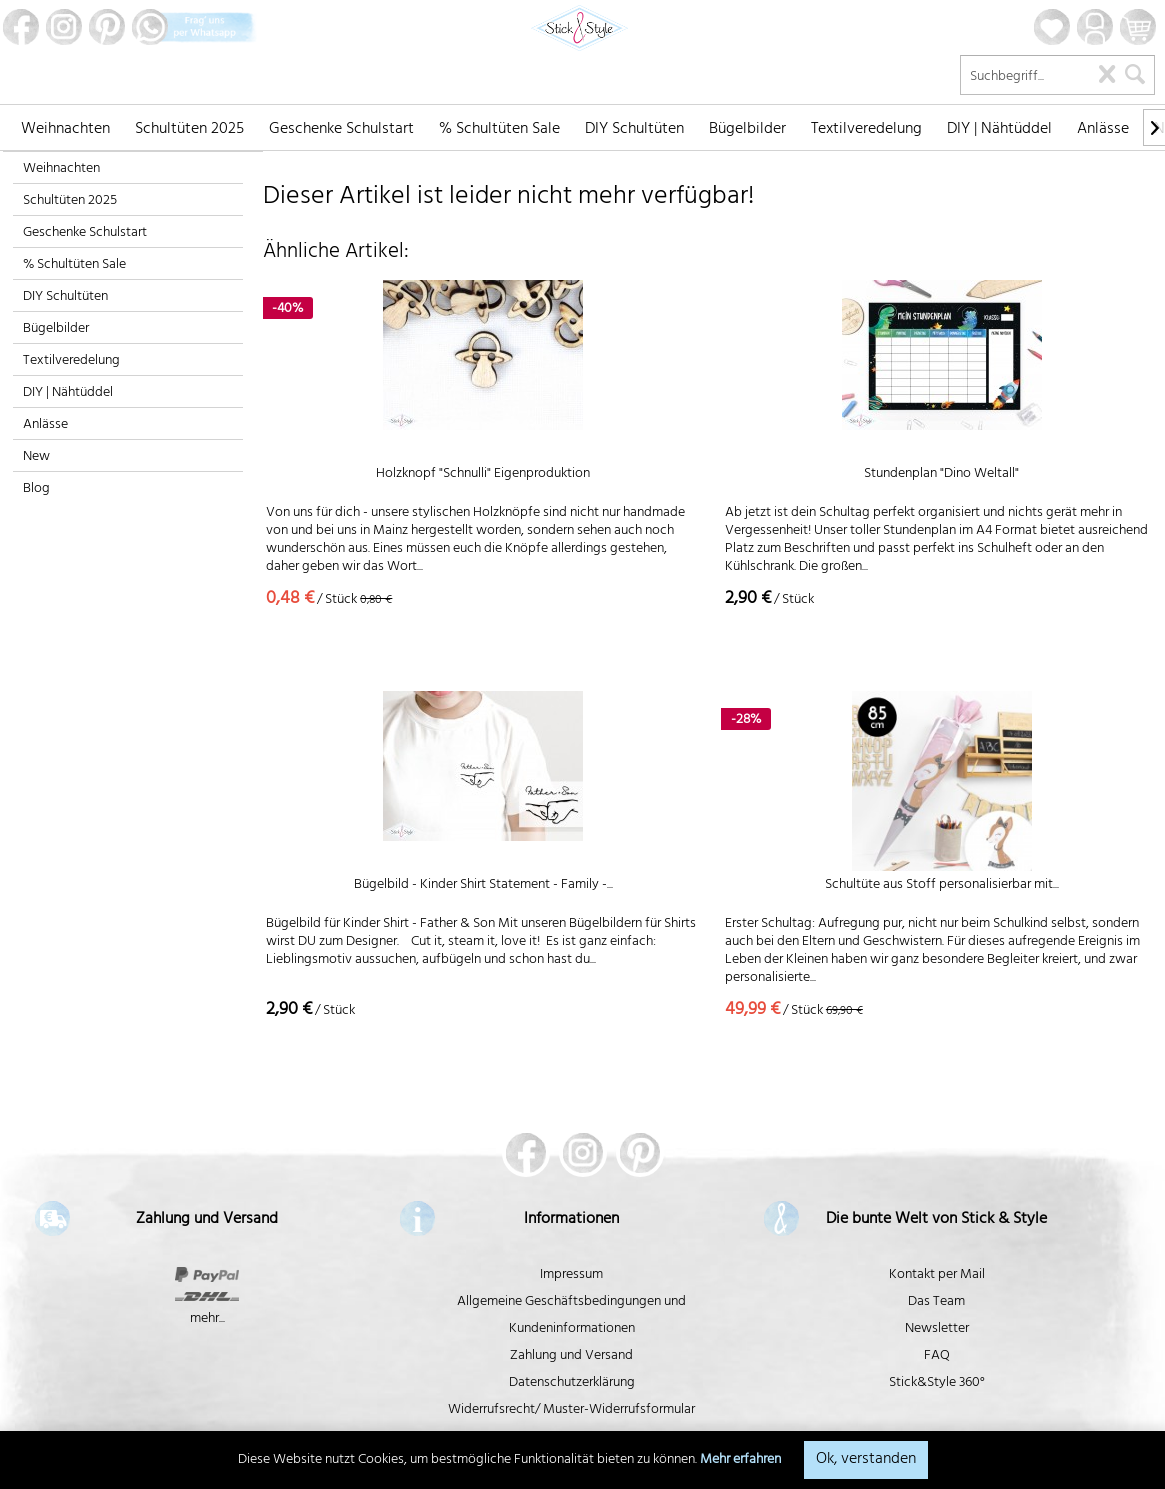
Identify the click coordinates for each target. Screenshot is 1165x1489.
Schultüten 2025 (70, 201)
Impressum (571, 1275)
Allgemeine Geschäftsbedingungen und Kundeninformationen (571, 1316)
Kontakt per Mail (937, 1275)
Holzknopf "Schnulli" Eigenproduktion (483, 476)
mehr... (207, 1319)
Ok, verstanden (866, 1460)
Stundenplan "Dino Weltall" (941, 476)
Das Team (936, 1302)
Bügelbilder (56, 329)
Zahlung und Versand (571, 1356)
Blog (36, 489)
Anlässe (45, 425)
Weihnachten (61, 169)
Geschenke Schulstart (85, 233)
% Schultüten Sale (74, 265)
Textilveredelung (71, 361)
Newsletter (937, 1329)
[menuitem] (65, 127)
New (36, 457)
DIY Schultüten (65, 297)
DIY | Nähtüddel (68, 393)
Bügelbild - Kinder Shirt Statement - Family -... (483, 887)
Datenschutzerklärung (572, 1383)
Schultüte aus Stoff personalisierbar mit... (942, 887)
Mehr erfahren (740, 1460)
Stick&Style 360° (937, 1383)
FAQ (937, 1356)
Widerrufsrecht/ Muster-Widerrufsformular (571, 1410)
